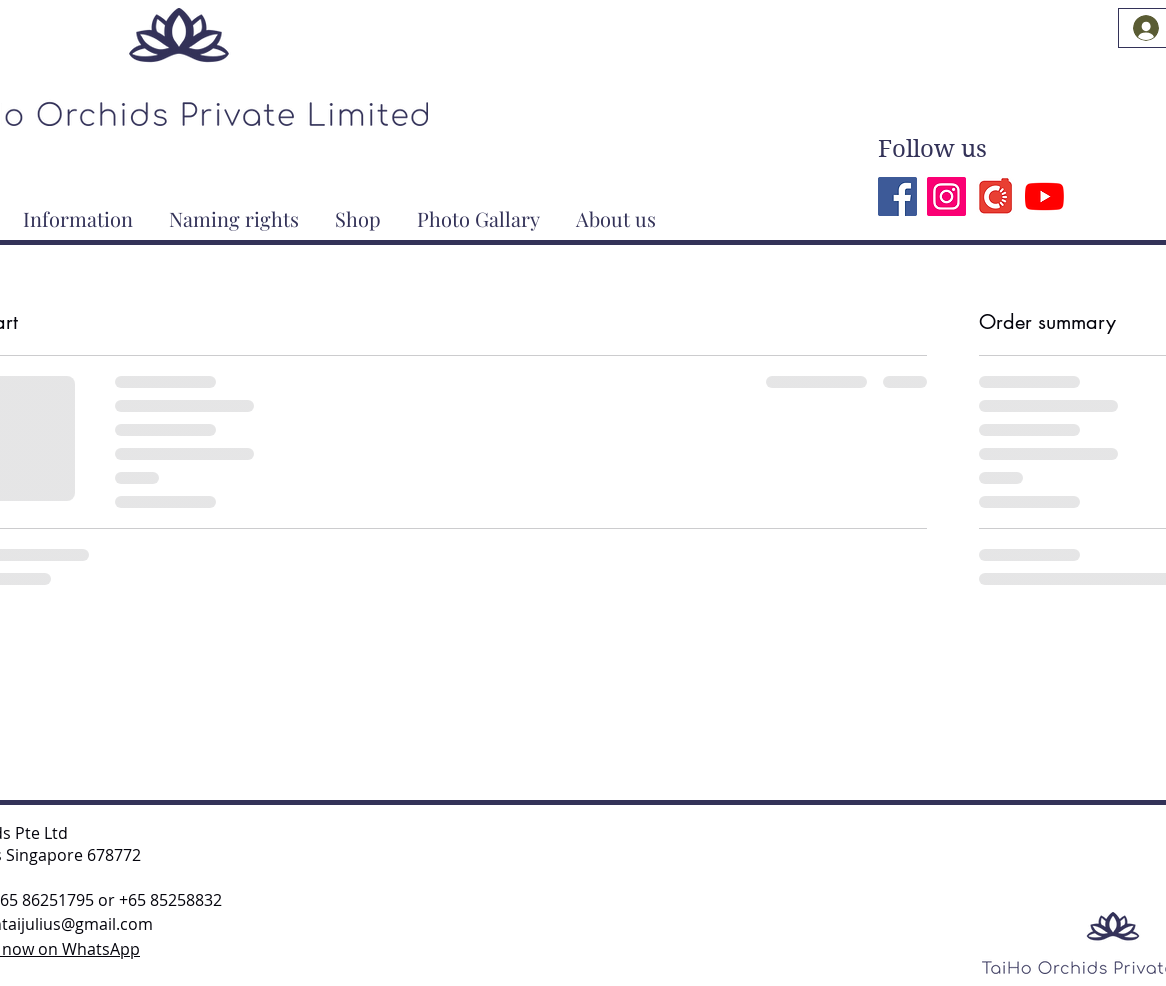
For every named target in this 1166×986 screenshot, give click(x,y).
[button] (78, 210)
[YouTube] (1044, 196)
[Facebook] (897, 196)
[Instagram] (946, 196)
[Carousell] (995, 196)
